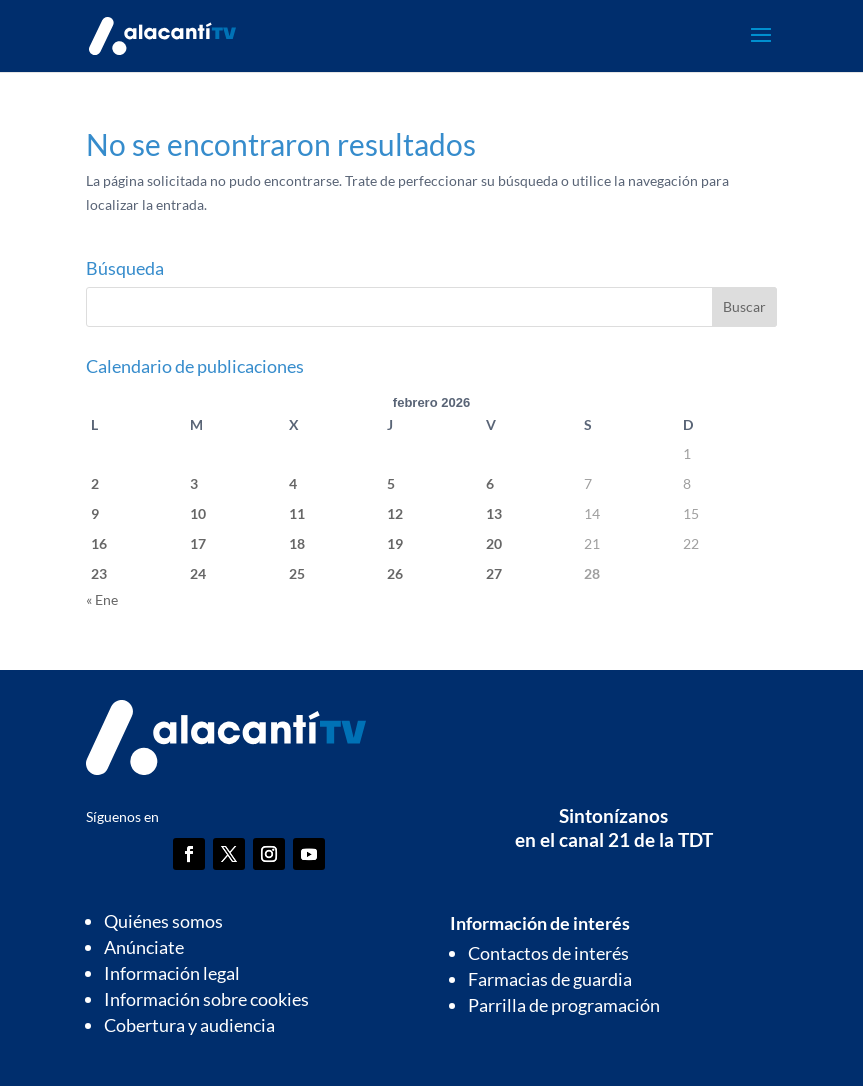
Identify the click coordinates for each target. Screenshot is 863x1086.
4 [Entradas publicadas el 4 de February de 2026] (293, 483)
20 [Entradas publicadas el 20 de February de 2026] (494, 543)
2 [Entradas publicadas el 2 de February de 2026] (95, 483)
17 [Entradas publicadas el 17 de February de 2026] (198, 543)
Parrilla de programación (564, 1005)
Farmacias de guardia (550, 979)
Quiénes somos (163, 921)
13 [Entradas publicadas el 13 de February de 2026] (494, 513)
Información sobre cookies (206, 999)
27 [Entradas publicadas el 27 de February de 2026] (494, 573)
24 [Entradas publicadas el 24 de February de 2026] (198, 573)
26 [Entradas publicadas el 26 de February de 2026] (395, 573)
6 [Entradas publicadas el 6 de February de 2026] (490, 483)
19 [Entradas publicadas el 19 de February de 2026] (395, 543)
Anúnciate (144, 947)
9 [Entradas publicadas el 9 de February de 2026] (95, 513)
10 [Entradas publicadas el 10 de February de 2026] (198, 513)
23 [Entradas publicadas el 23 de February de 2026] (99, 573)
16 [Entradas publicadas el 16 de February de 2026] (99, 543)
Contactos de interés (548, 953)
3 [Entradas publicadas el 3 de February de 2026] (194, 483)
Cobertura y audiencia (189, 1025)
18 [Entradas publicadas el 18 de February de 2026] (297, 543)
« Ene (102, 599)
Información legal (172, 973)
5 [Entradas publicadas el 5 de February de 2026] (391, 483)
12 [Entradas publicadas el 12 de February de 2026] (395, 513)
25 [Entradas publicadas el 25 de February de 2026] (297, 573)
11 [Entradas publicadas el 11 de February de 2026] (297, 513)
